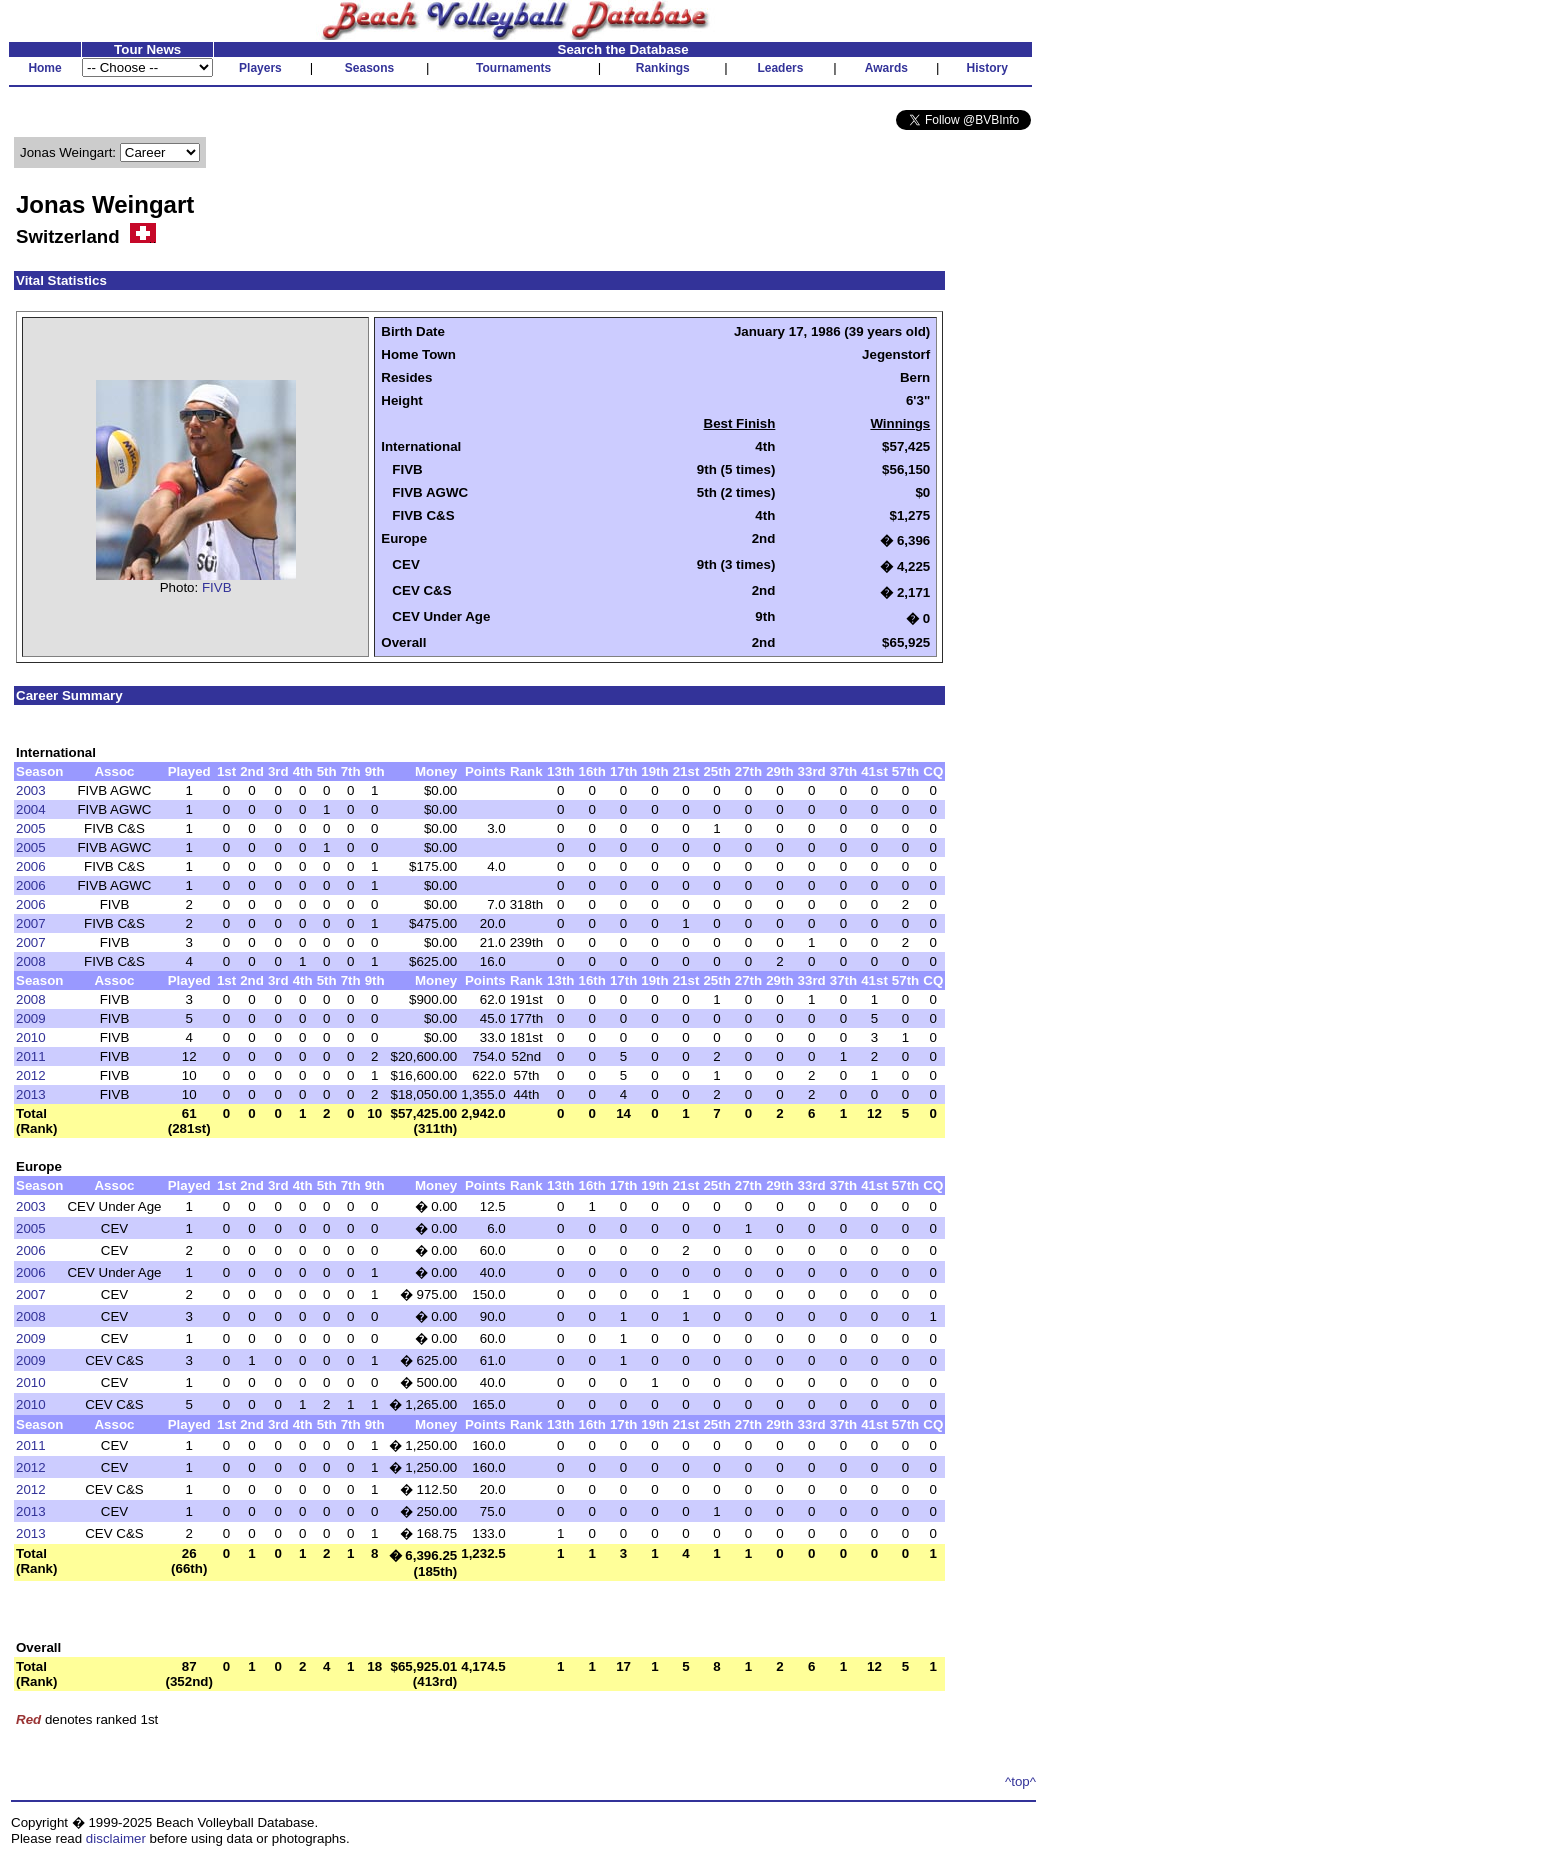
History (987, 68)
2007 (31, 923)
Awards (886, 68)
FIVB (217, 587)
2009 (31, 1018)
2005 (31, 828)
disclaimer (116, 1838)
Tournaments (513, 68)
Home (44, 68)
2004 (31, 809)
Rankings (663, 68)
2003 (31, 790)
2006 (31, 866)
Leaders (780, 68)
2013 (31, 1094)
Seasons (369, 68)
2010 (31, 1037)
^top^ (1020, 1781)
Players (260, 68)
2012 (31, 1075)
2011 (31, 1056)
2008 (31, 961)
